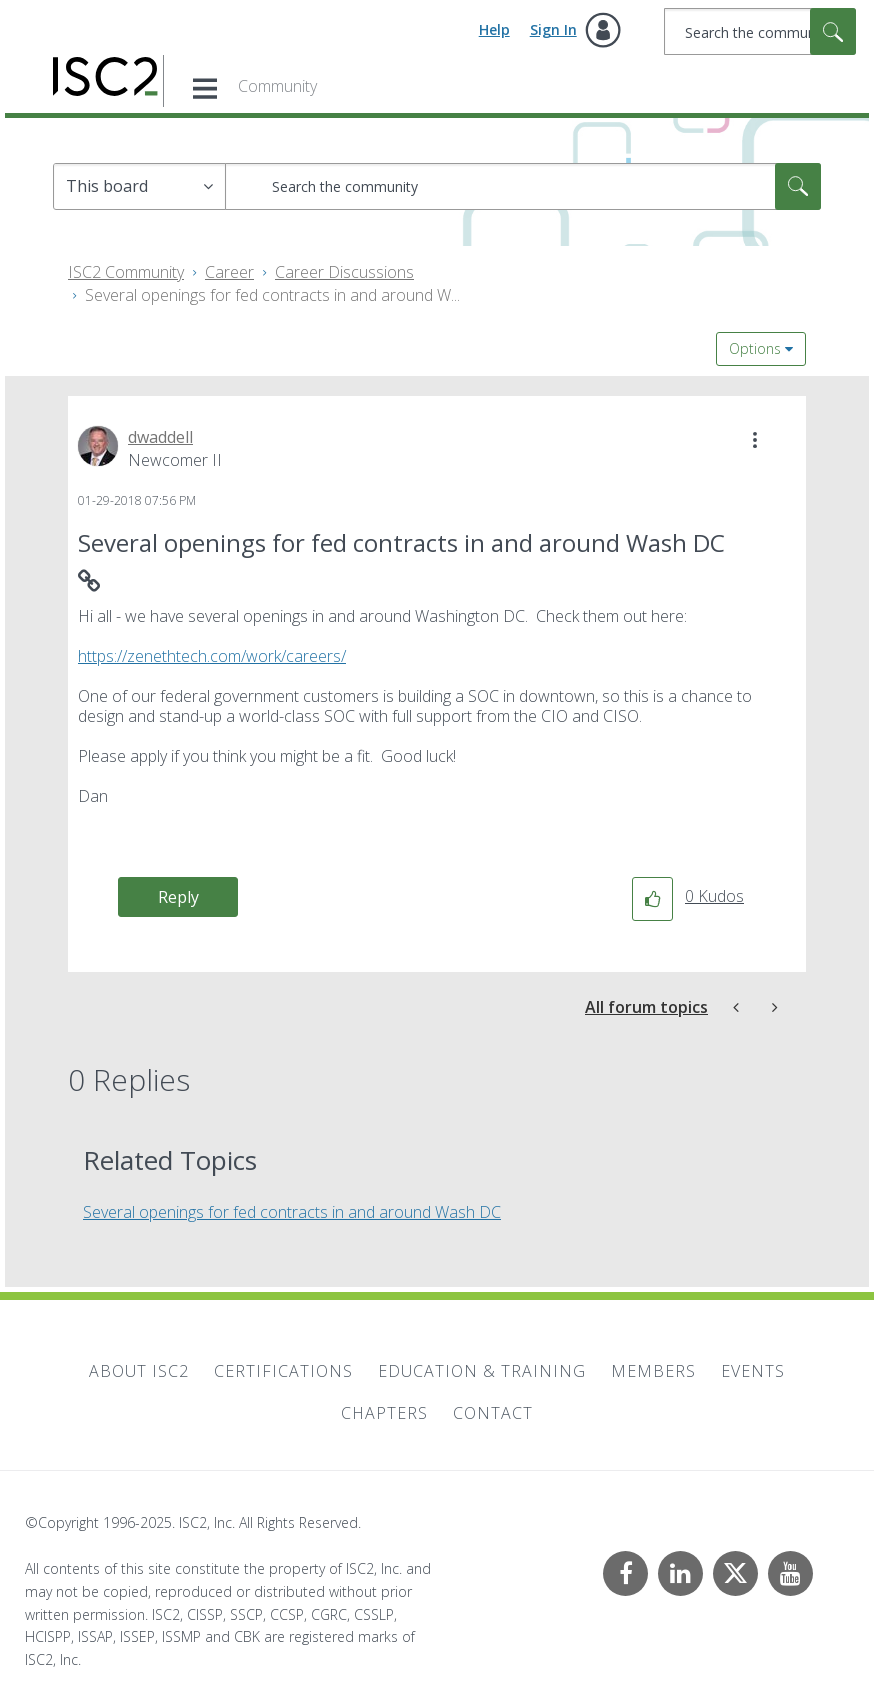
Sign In (553, 29)
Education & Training (482, 1371)
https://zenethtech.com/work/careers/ (212, 656)
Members (653, 1371)
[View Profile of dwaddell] (160, 437)
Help (494, 29)
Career (229, 272)
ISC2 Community (126, 272)
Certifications (283, 1371)
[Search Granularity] (139, 186)
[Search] (760, 31)
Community (277, 86)
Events (753, 1371)
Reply (178, 897)
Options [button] (755, 348)
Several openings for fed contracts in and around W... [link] (272, 295)
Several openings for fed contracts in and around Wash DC (292, 1212)
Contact (493, 1413)
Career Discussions (344, 272)
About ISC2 (139, 1371)
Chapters (384, 1413)
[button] (755, 440)
